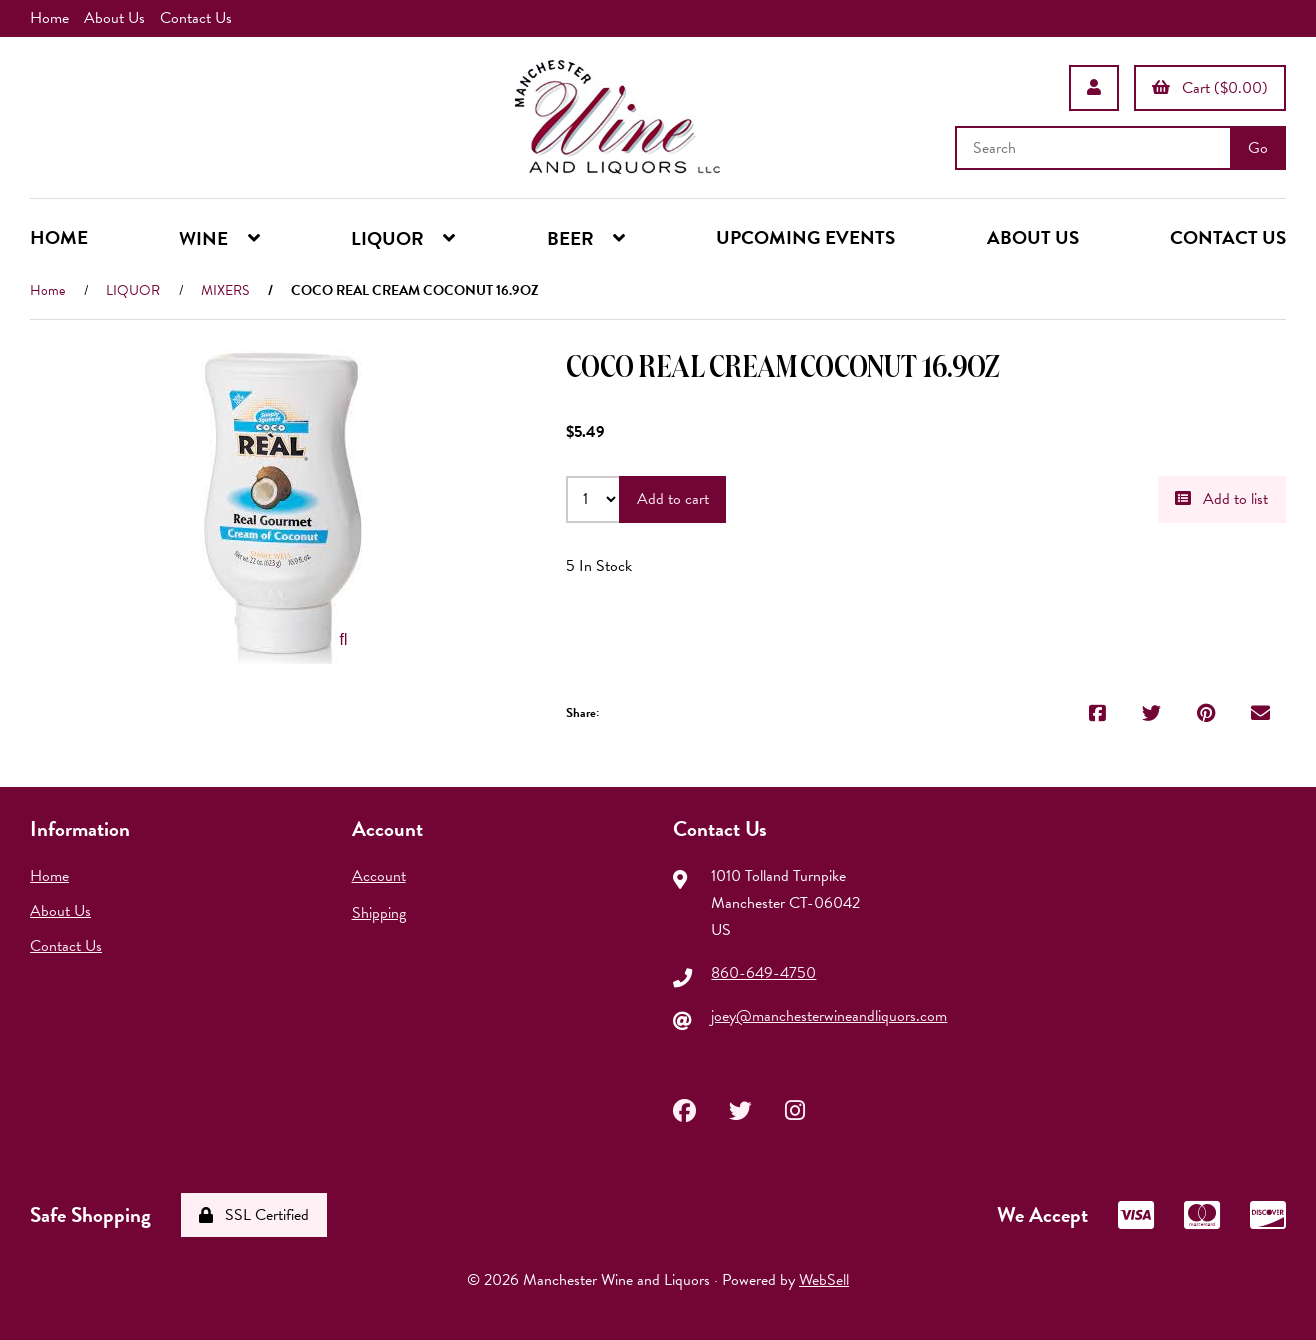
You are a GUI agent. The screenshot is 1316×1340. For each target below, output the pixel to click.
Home (49, 18)
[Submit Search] (1258, 148)
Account (379, 875)
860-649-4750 (763, 973)
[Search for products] (1095, 148)
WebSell (824, 1280)
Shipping (379, 913)
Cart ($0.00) (1210, 87)
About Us (114, 18)
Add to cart (673, 498)
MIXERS (225, 289)
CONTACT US (1228, 236)
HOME (59, 236)
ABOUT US (1033, 236)
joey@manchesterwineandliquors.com (829, 1016)
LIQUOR (133, 289)
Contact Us (196, 18)
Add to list (1221, 498)
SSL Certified (254, 1215)
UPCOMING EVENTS (805, 236)
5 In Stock (599, 565)
